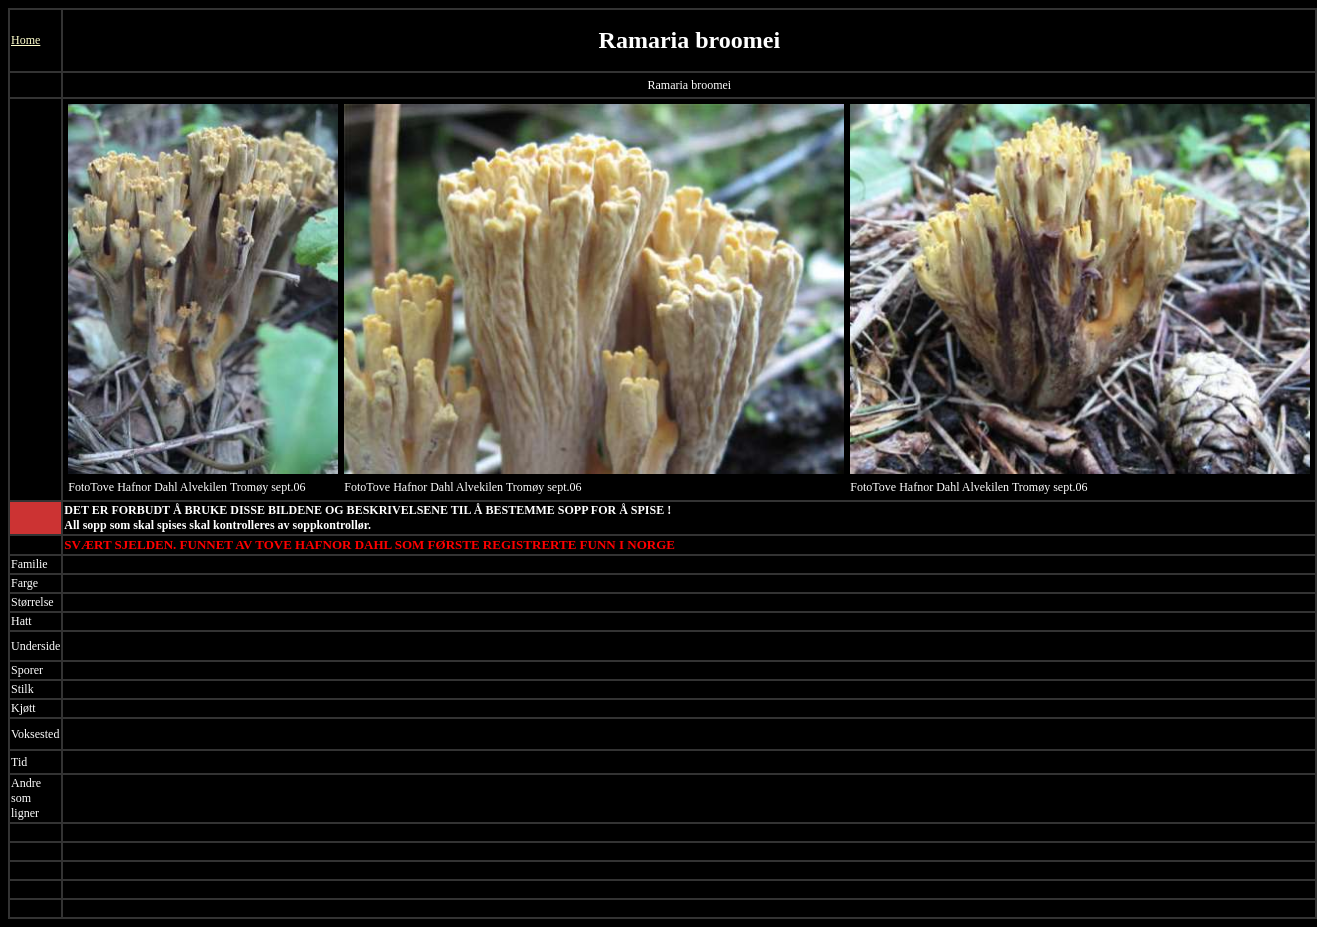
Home (25, 40)
